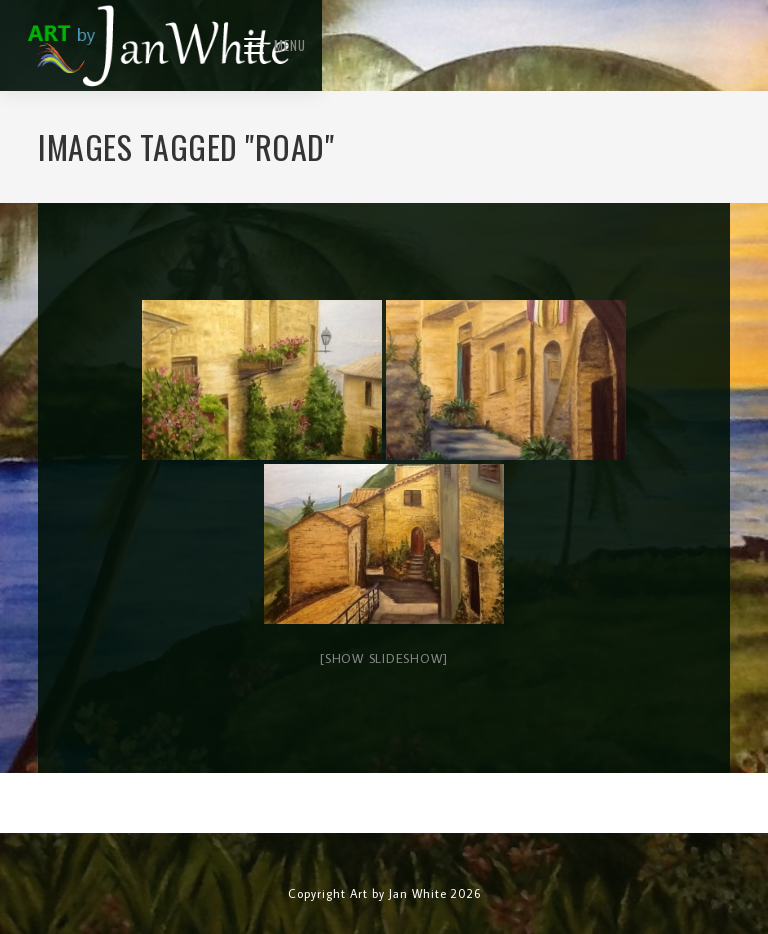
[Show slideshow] (384, 658)
